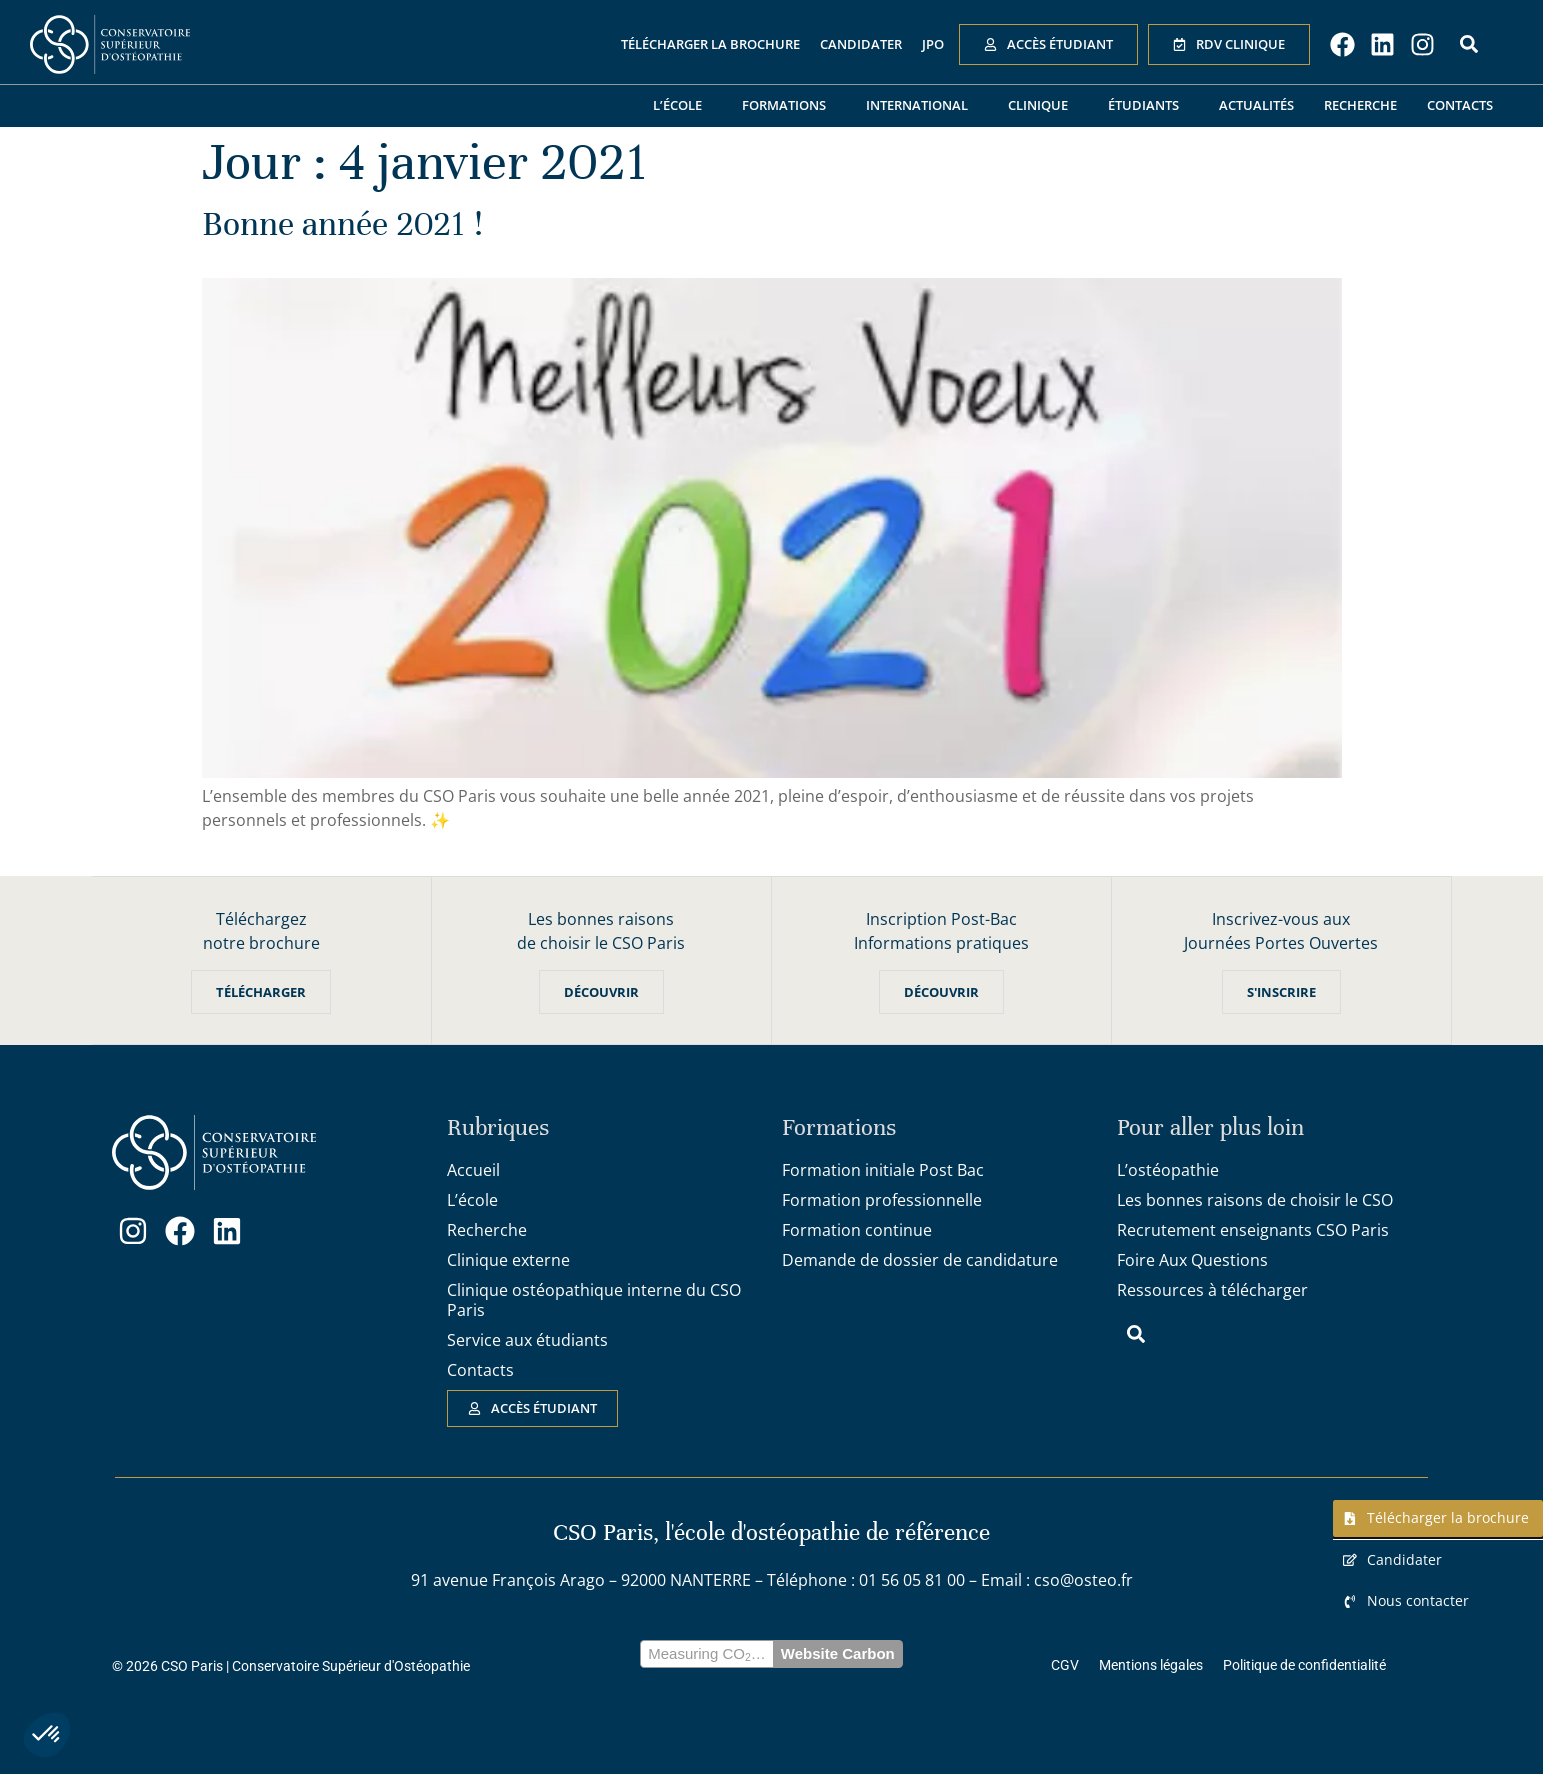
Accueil (473, 1170)
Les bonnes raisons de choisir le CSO (1255, 1200)
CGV (1065, 1665)
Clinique (1043, 106)
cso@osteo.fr (1083, 1580)
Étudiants (1148, 106)
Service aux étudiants (527, 1340)
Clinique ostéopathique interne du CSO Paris (594, 1300)
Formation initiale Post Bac (883, 1170)
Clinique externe (508, 1260)
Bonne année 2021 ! (342, 224)
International (922, 106)
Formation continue (857, 1230)
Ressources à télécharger (1212, 1290)
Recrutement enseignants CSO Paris (1253, 1230)
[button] (47, 1735)
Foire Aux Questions (1192, 1260)
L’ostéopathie (1168, 1170)
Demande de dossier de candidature (920, 1260)
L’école (682, 106)
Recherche (1360, 105)
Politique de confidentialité (1304, 1665)
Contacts (1460, 105)
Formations (789, 106)
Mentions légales (1151, 1665)
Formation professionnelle (882, 1200)
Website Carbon (838, 1653)
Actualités (1256, 105)
